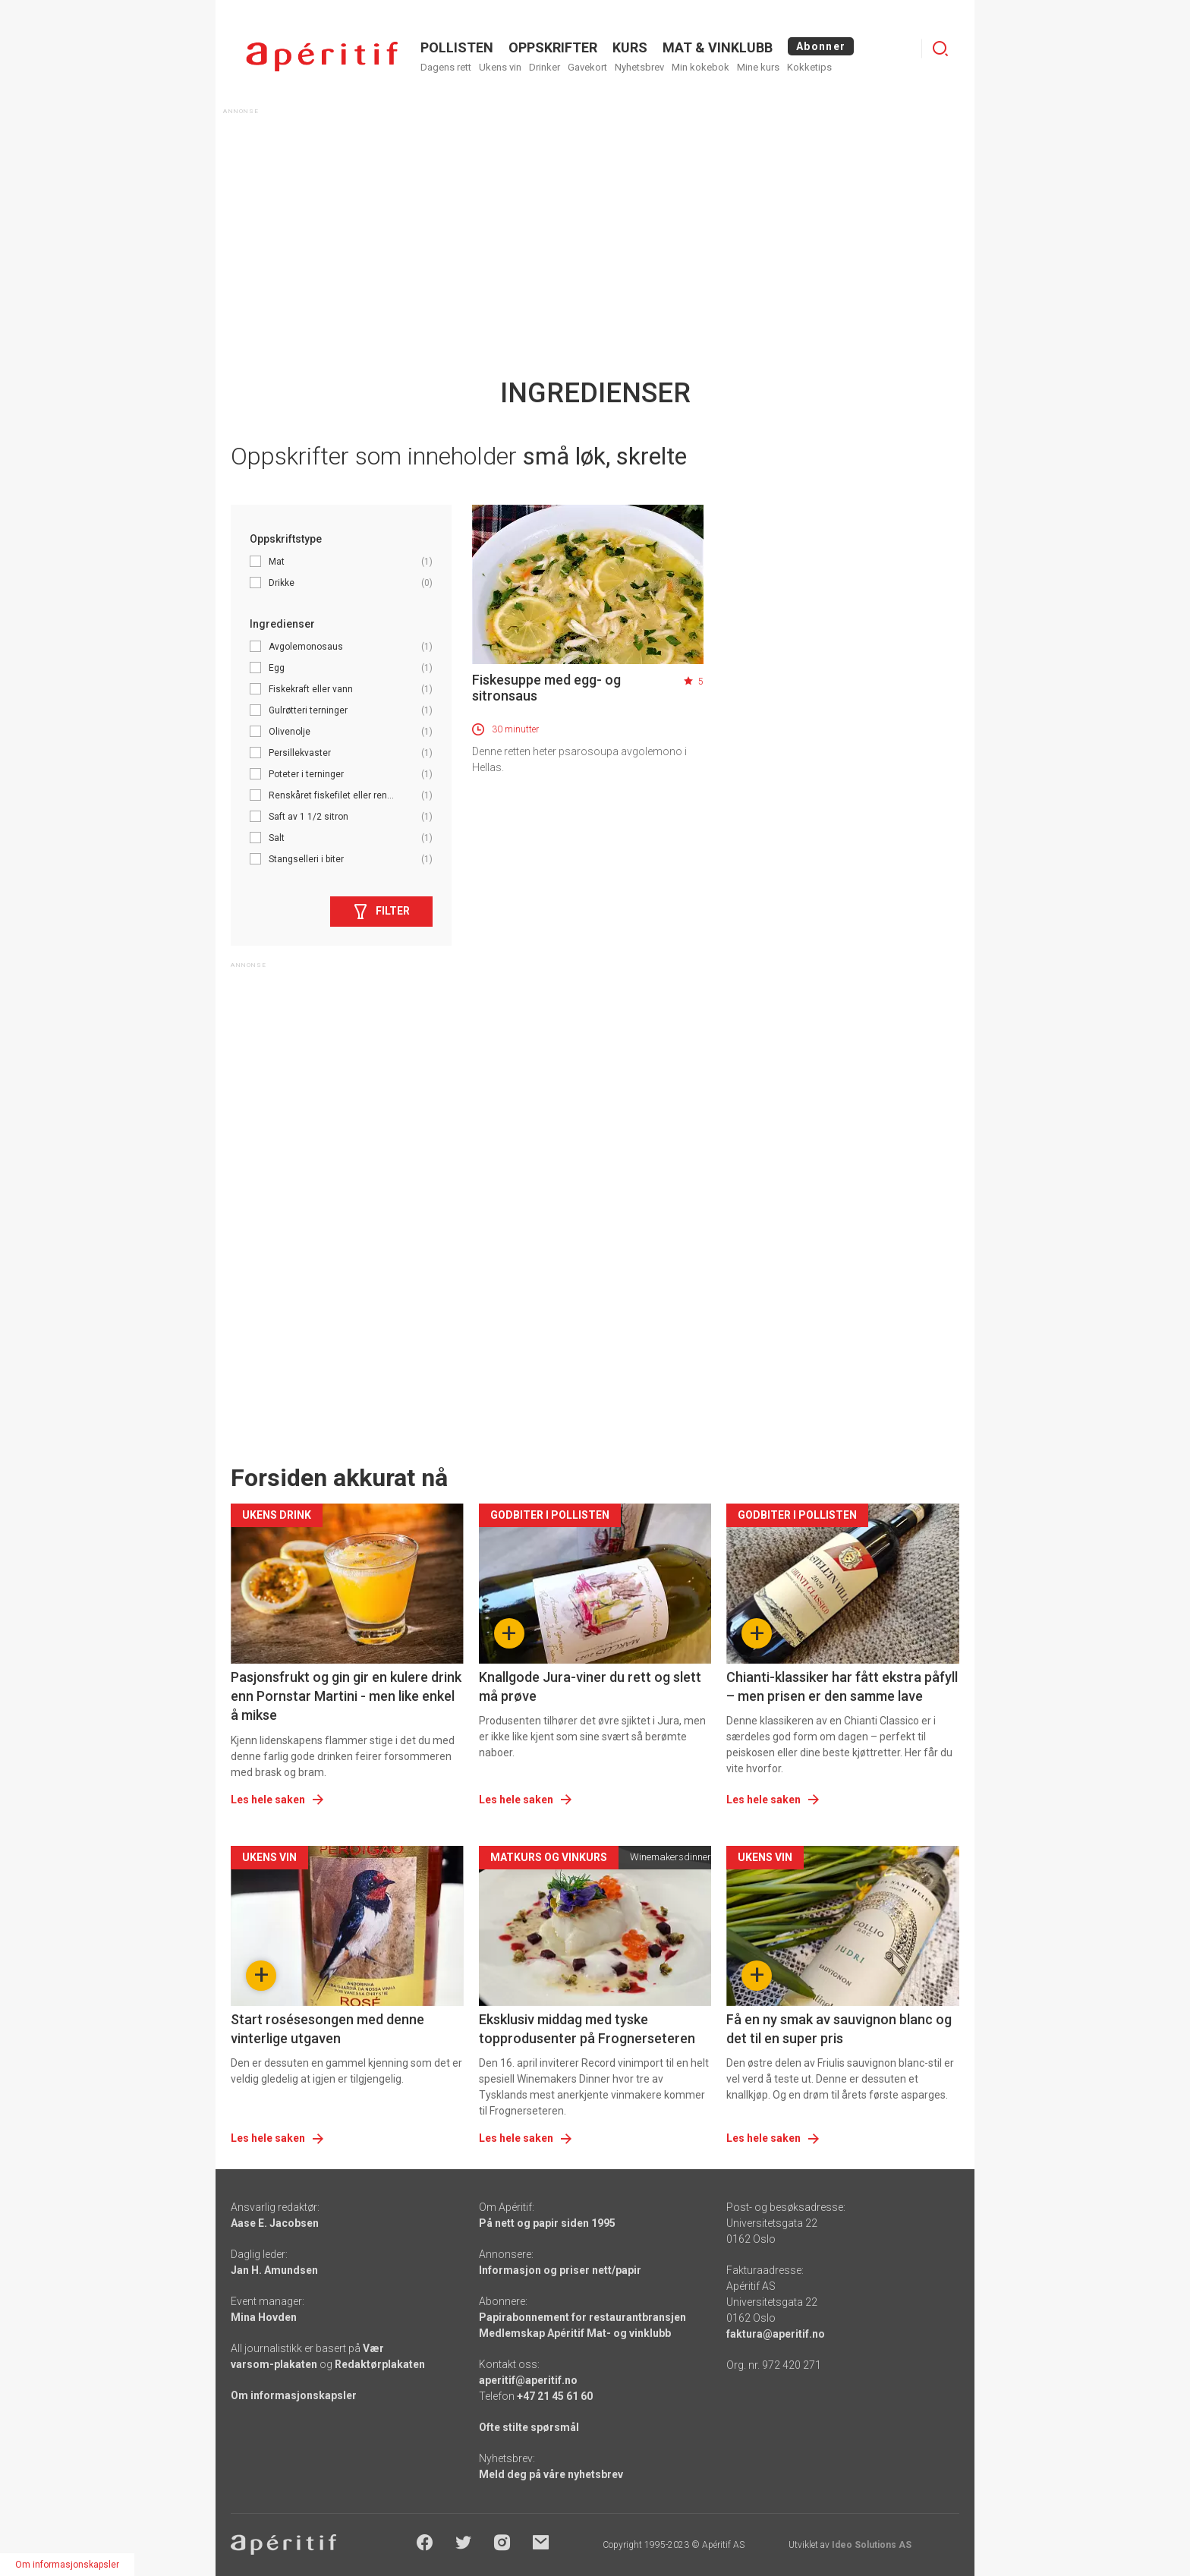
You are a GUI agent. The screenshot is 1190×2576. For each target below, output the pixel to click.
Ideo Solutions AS (871, 2545)
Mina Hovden (264, 2317)
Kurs (629, 47)
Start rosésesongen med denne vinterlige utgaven (327, 2028)
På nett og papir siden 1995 (547, 2223)
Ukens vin (500, 67)
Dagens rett (445, 67)
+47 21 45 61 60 (555, 2396)
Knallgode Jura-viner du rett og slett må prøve (590, 1686)
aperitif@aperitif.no (528, 2380)
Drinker (544, 67)
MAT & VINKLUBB (718, 47)
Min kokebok (700, 67)
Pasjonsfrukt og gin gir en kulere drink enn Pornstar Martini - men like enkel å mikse (346, 1696)
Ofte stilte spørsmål (529, 2427)
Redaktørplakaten (380, 2364)
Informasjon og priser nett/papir (560, 2270)
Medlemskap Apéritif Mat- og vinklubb (575, 2333)
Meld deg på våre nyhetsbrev (551, 2474)
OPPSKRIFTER (552, 47)
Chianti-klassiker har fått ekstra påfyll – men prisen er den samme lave (842, 1686)
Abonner (820, 46)
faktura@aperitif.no (775, 2334)
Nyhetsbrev (639, 67)
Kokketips (809, 67)
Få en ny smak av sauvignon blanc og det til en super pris (839, 2028)
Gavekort (587, 67)
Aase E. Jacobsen (275, 2223)
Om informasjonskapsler (294, 2395)
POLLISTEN (456, 47)
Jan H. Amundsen (274, 2270)
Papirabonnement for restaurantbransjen (582, 2317)
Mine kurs (758, 67)
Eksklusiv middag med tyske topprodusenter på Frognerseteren (587, 2028)
